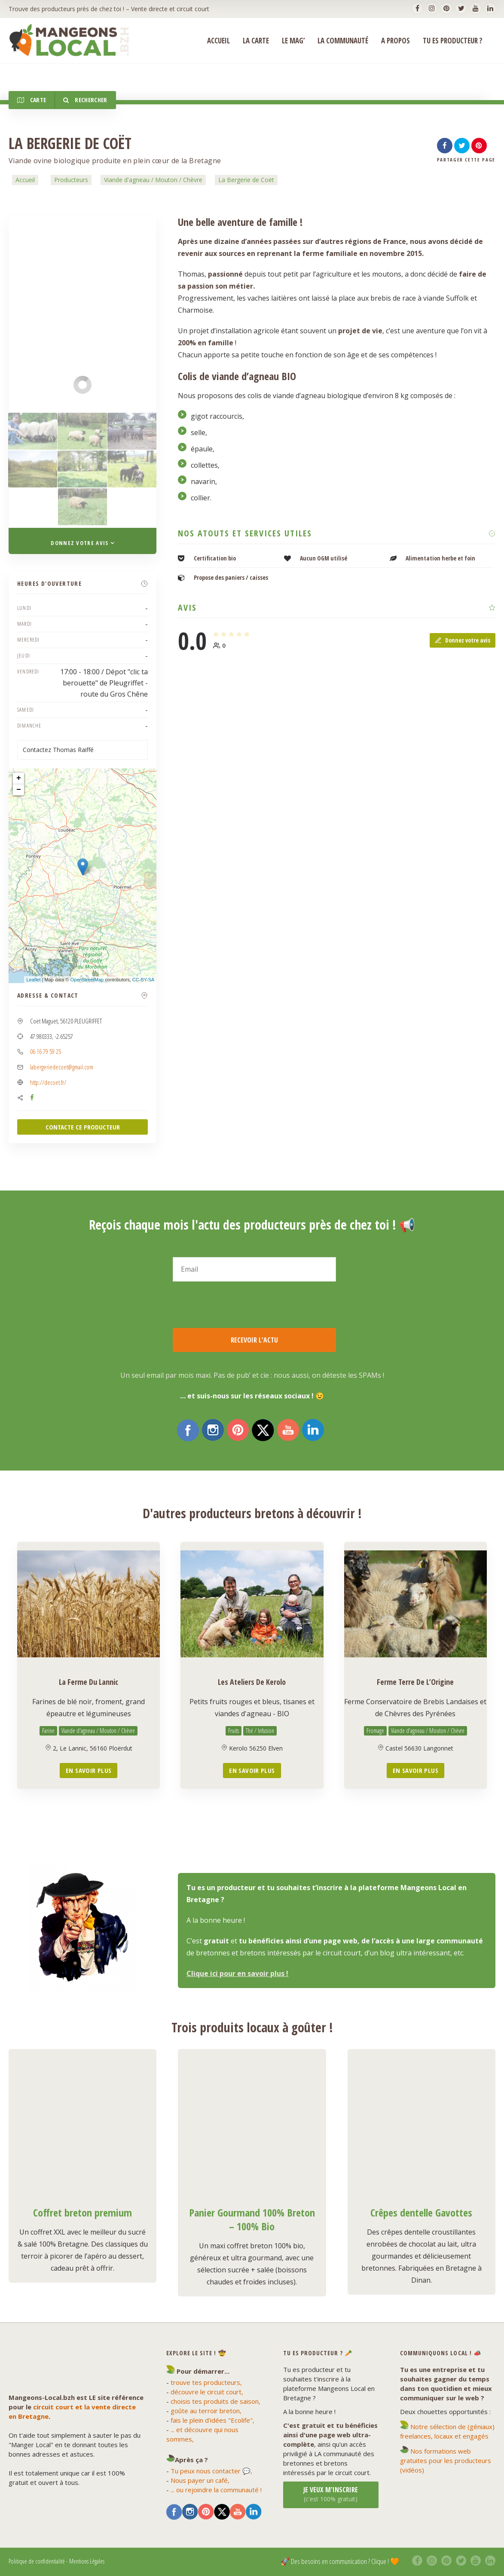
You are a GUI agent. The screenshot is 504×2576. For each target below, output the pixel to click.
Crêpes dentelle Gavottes (421, 2212)
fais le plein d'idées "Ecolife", (212, 2420)
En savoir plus (88, 1770)
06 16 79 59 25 (45, 1051)
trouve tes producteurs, (206, 2382)
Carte (31, 100)
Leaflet (33, 979)
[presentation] (238, 1304)
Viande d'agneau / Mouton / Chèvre (153, 180)
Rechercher (85, 100)
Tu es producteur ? (453, 41)
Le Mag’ (293, 41)
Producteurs (71, 180)
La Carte (256, 41)
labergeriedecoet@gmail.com (61, 1067)
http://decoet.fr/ (48, 1082)
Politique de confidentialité (37, 2561)
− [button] (18, 790)
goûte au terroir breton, (206, 2410)
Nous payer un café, (200, 2480)
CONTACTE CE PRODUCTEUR (83, 1127)
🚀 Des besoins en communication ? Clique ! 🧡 (340, 2561)
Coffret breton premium (82, 2212)
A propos (395, 41)
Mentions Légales (86, 2561)
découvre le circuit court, (207, 2391)
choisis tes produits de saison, (215, 2401)
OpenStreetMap (87, 979)
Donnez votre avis (462, 640)
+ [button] (18, 778)
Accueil (25, 180)
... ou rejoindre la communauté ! (216, 2489)
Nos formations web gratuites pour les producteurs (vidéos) (445, 2460)
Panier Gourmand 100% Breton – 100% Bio (252, 2219)
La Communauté (343, 41)
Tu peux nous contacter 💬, (211, 2470)
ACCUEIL (218, 41)
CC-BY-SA (143, 979)
